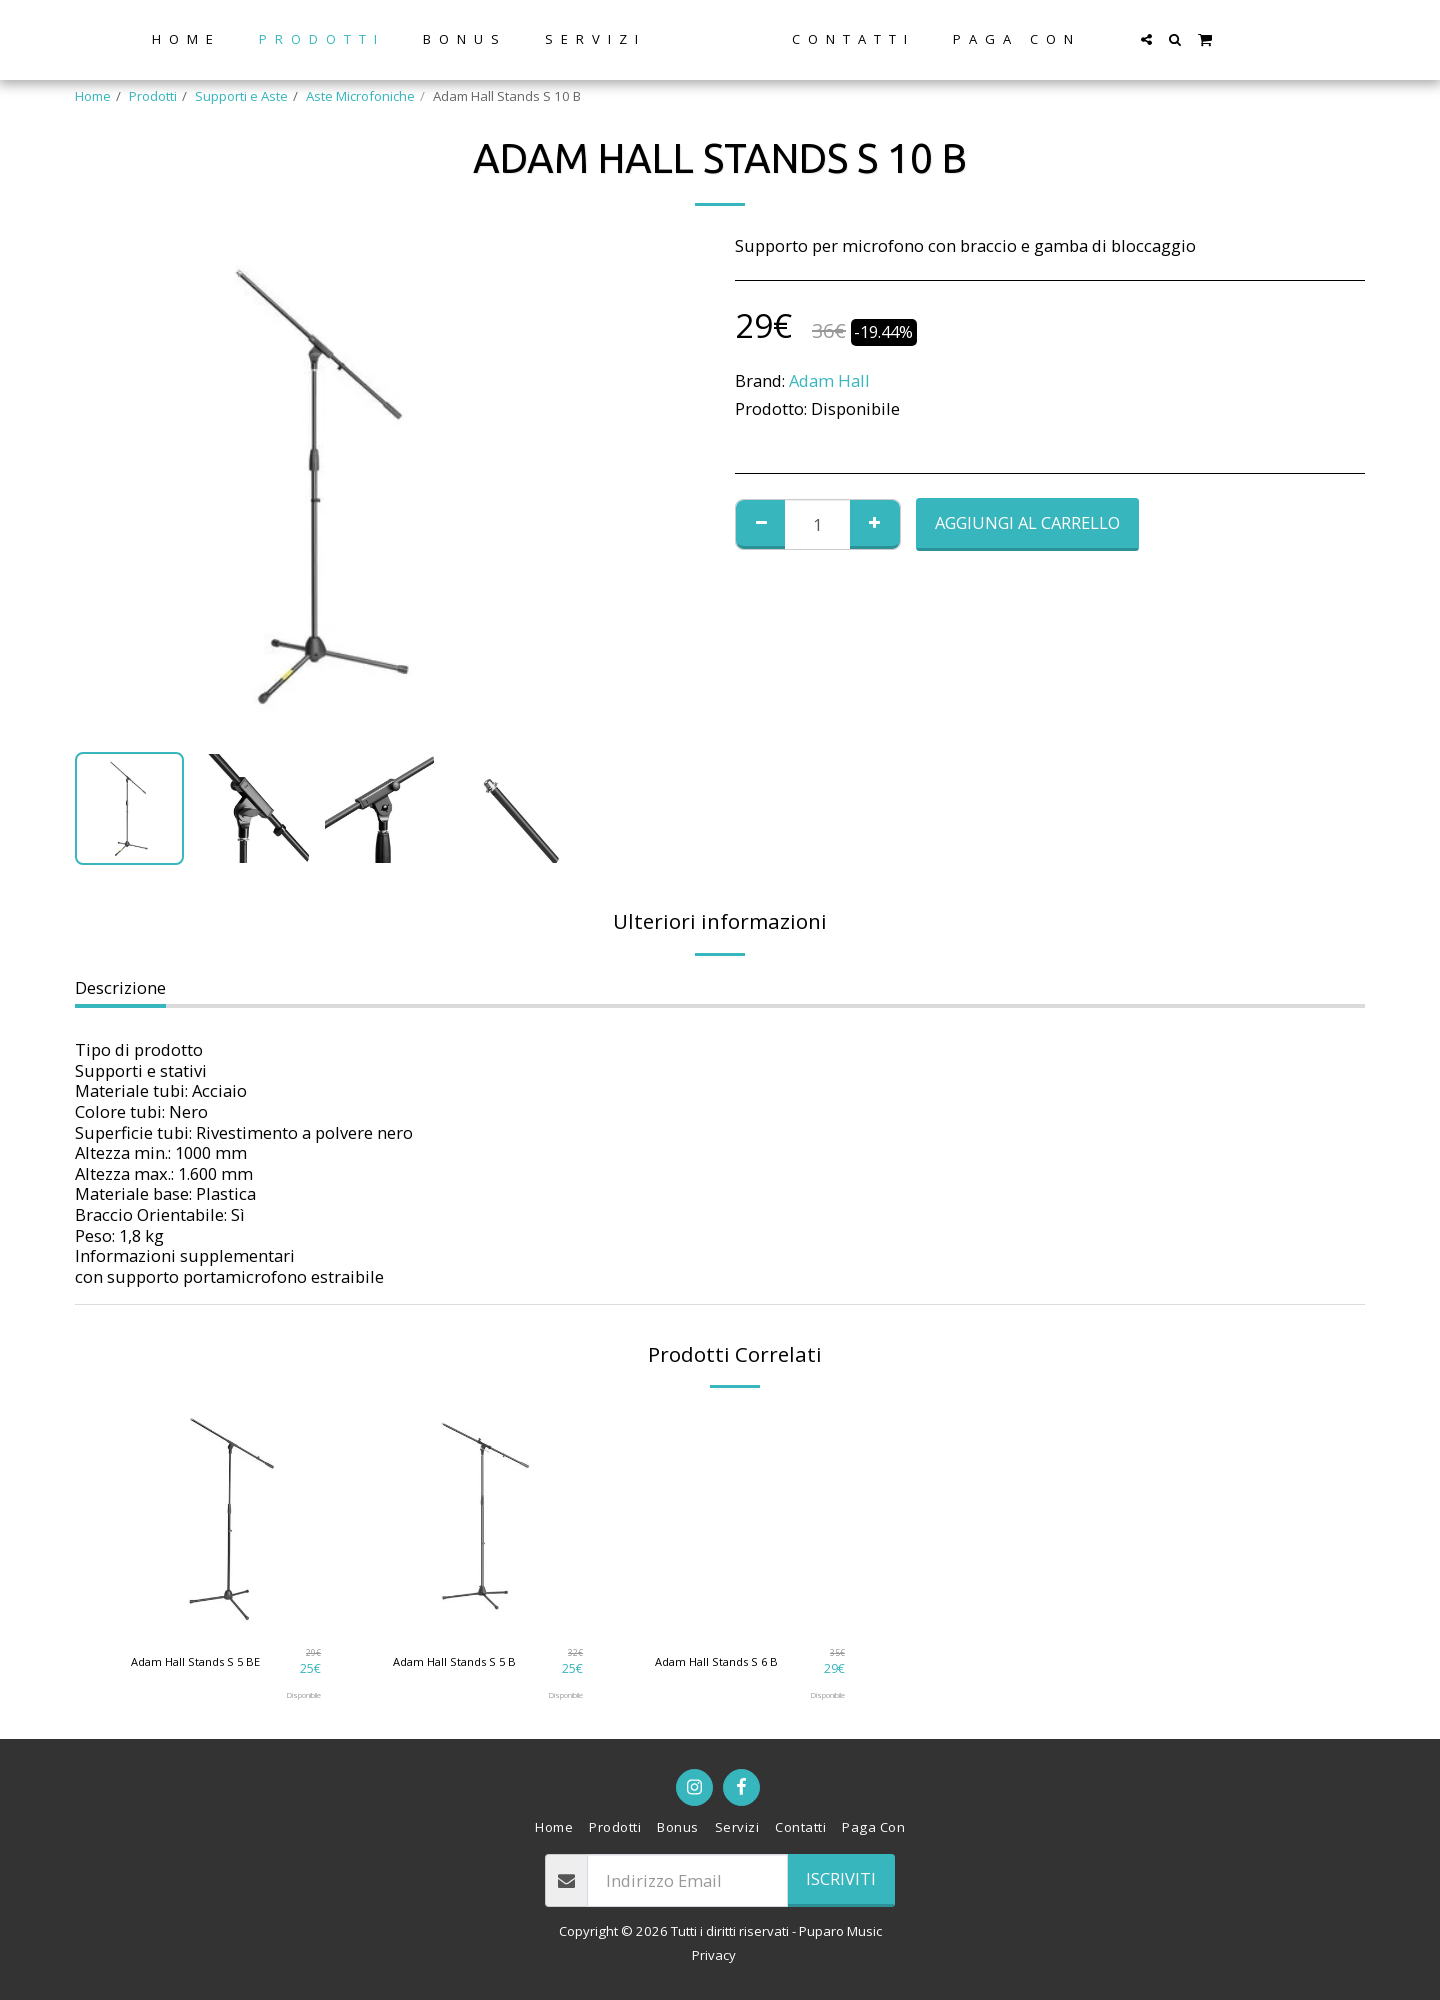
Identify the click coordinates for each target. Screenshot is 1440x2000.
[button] (1207, 39)
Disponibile (297, 1695)
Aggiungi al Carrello (1027, 522)
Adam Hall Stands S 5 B (463, 1661)
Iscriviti (841, 1878)
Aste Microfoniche (360, 96)
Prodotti (153, 96)
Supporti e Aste (241, 96)
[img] (226, 1519)
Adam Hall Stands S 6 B (725, 1661)
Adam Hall (829, 380)
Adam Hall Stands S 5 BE (204, 1661)
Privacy (714, 1955)
